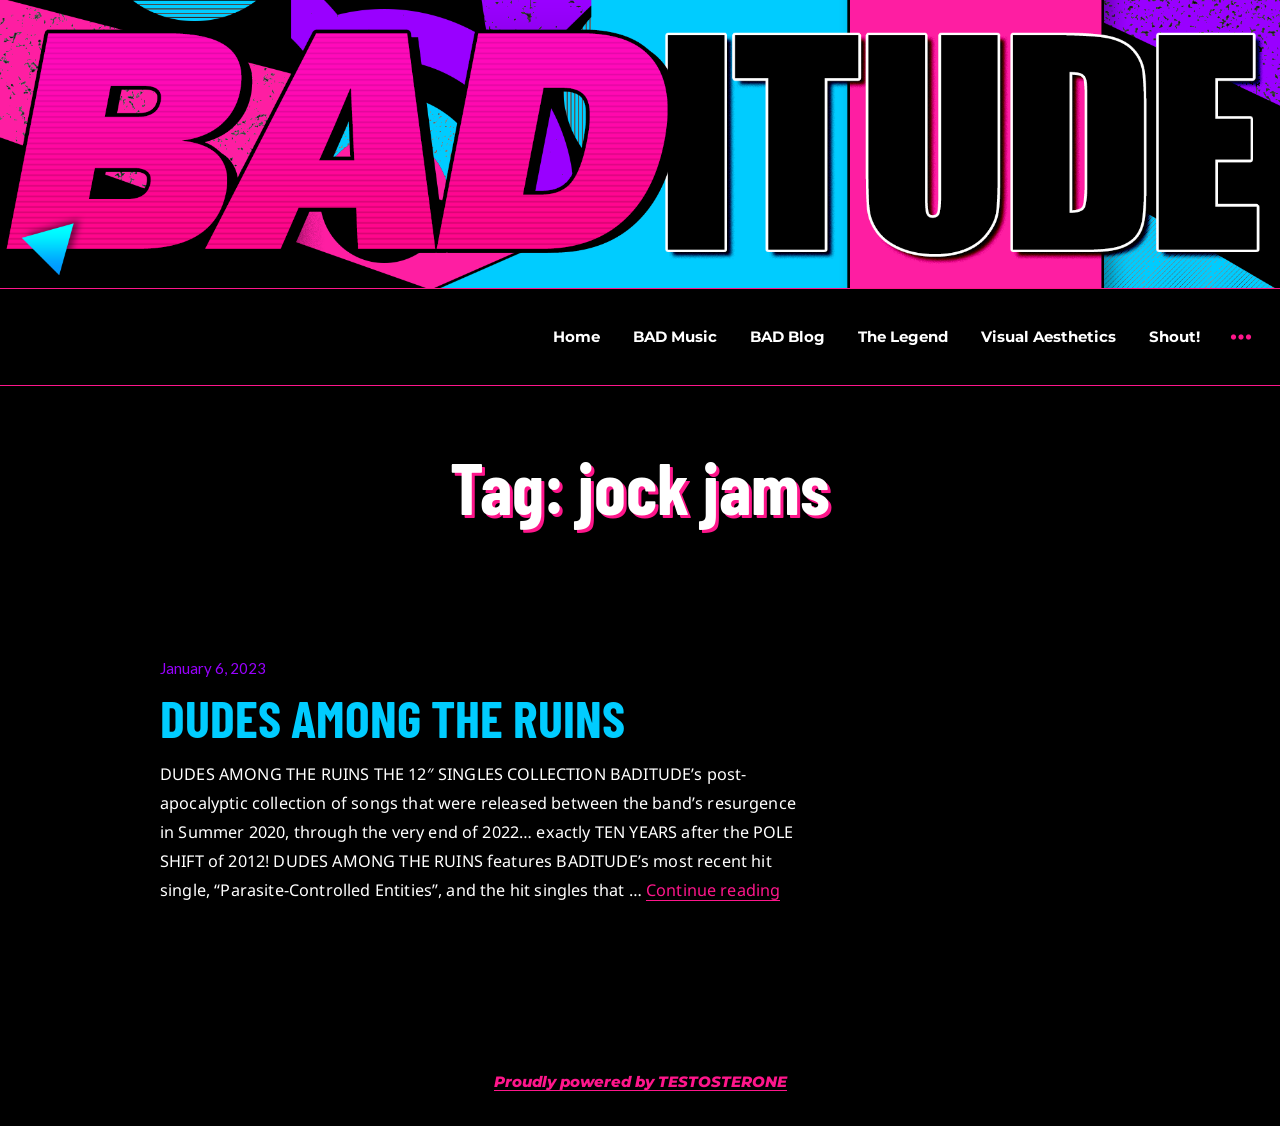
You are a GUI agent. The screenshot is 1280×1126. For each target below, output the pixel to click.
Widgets (1240, 351)
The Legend (903, 336)
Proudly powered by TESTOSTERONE (640, 1081)
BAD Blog (787, 336)
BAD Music (675, 336)
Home (576, 336)
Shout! (1174, 336)
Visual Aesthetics (1048, 336)
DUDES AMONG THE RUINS (392, 717)
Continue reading (713, 890)
